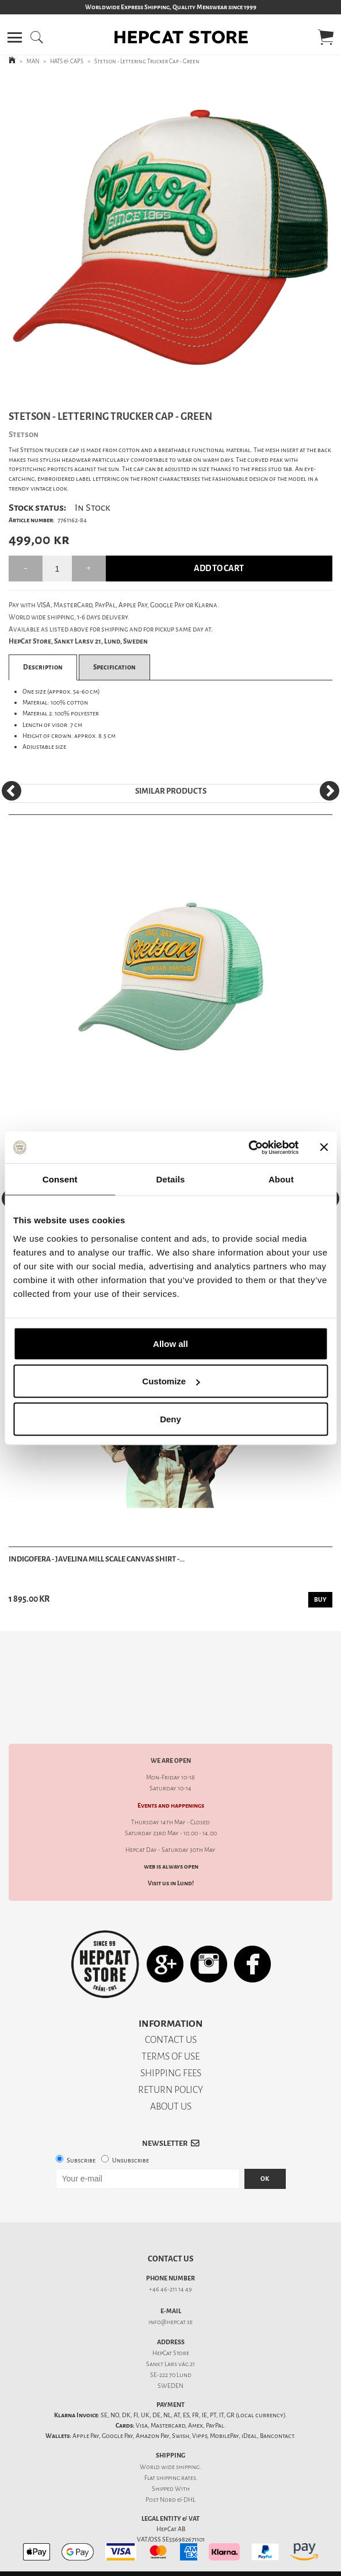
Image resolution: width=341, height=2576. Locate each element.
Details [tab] (170, 1179)
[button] (14, 37)
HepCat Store (170, 2333)
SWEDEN (170, 2365)
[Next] (329, 791)
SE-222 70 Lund (170, 2355)
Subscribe (81, 2140)
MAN (32, 61)
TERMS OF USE (170, 2036)
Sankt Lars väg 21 (170, 2344)
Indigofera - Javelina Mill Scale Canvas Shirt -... (97, 1559)
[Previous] (11, 791)
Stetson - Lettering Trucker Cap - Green (147, 61)
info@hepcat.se (170, 2302)
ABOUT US (170, 2086)
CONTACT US (171, 2020)
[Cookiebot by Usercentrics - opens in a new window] (248, 1147)
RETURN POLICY (170, 2070)
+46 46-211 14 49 (170, 2269)
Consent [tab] (60, 1179)
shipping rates (176, 2457)
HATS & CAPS (66, 61)
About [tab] (281, 1179)
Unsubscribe (130, 2140)
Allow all (170, 1343)
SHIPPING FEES (170, 2053)
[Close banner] (324, 1147)
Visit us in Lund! (171, 1863)
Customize (171, 1381)
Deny (170, 1418)
